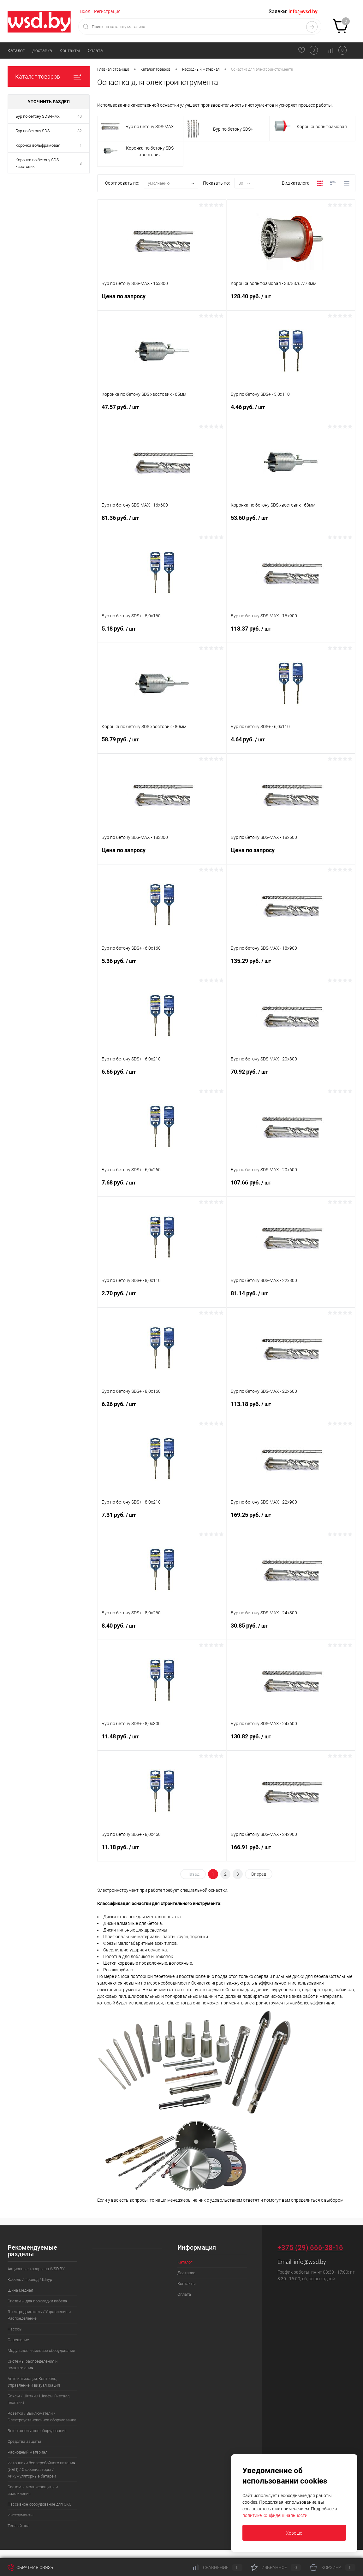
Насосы (15, 2329)
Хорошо (294, 2533)
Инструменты (20, 2515)
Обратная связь (30, 2567)
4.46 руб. (291, 412)
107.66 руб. (291, 1187)
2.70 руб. (162, 1298)
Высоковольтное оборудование (37, 2430)
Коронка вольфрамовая (37, 145)
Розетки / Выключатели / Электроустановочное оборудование (42, 2416)
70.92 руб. (291, 1077)
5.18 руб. (162, 633)
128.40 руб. (291, 301)
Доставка (42, 50)
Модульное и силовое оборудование (41, 2350)
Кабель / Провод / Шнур (30, 2279)
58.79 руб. (162, 744)
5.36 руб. (162, 966)
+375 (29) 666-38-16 (310, 2248)
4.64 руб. (291, 744)
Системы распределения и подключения (32, 2364)
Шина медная (20, 2290)
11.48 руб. (162, 1741)
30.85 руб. (291, 1630)
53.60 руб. (291, 523)
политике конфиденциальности (274, 2515)
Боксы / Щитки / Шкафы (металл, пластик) (39, 2399)
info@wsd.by (310, 2261)
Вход (85, 11)
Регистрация (107, 11)
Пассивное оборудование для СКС (39, 2504)
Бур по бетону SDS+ (33, 130)
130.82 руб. (291, 1741)
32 (79, 130)
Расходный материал (27, 2452)
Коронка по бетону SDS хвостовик (37, 163)
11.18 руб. (162, 1852)
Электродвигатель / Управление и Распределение (39, 2315)
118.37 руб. (291, 633)
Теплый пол (18, 2525)
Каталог (16, 50)
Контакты (70, 50)
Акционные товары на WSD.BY (36, 2268)
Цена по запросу (162, 301)
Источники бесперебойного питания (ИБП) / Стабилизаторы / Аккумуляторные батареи (41, 2469)
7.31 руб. (162, 1520)
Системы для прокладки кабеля (37, 2301)
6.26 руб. (162, 1409)
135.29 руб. (291, 966)
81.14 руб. (291, 1298)
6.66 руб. (162, 1077)
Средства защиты (24, 2441)
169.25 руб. (291, 1520)
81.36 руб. (162, 523)
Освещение (18, 2339)
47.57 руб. (162, 412)
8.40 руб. (162, 1630)
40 (79, 116)
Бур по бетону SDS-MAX (37, 116)
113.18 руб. (291, 1409)
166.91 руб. (291, 1852)
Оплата (95, 50)
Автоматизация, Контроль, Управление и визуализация (34, 2382)
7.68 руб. (162, 1187)
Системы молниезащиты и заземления (33, 2490)
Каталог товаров (48, 76)
